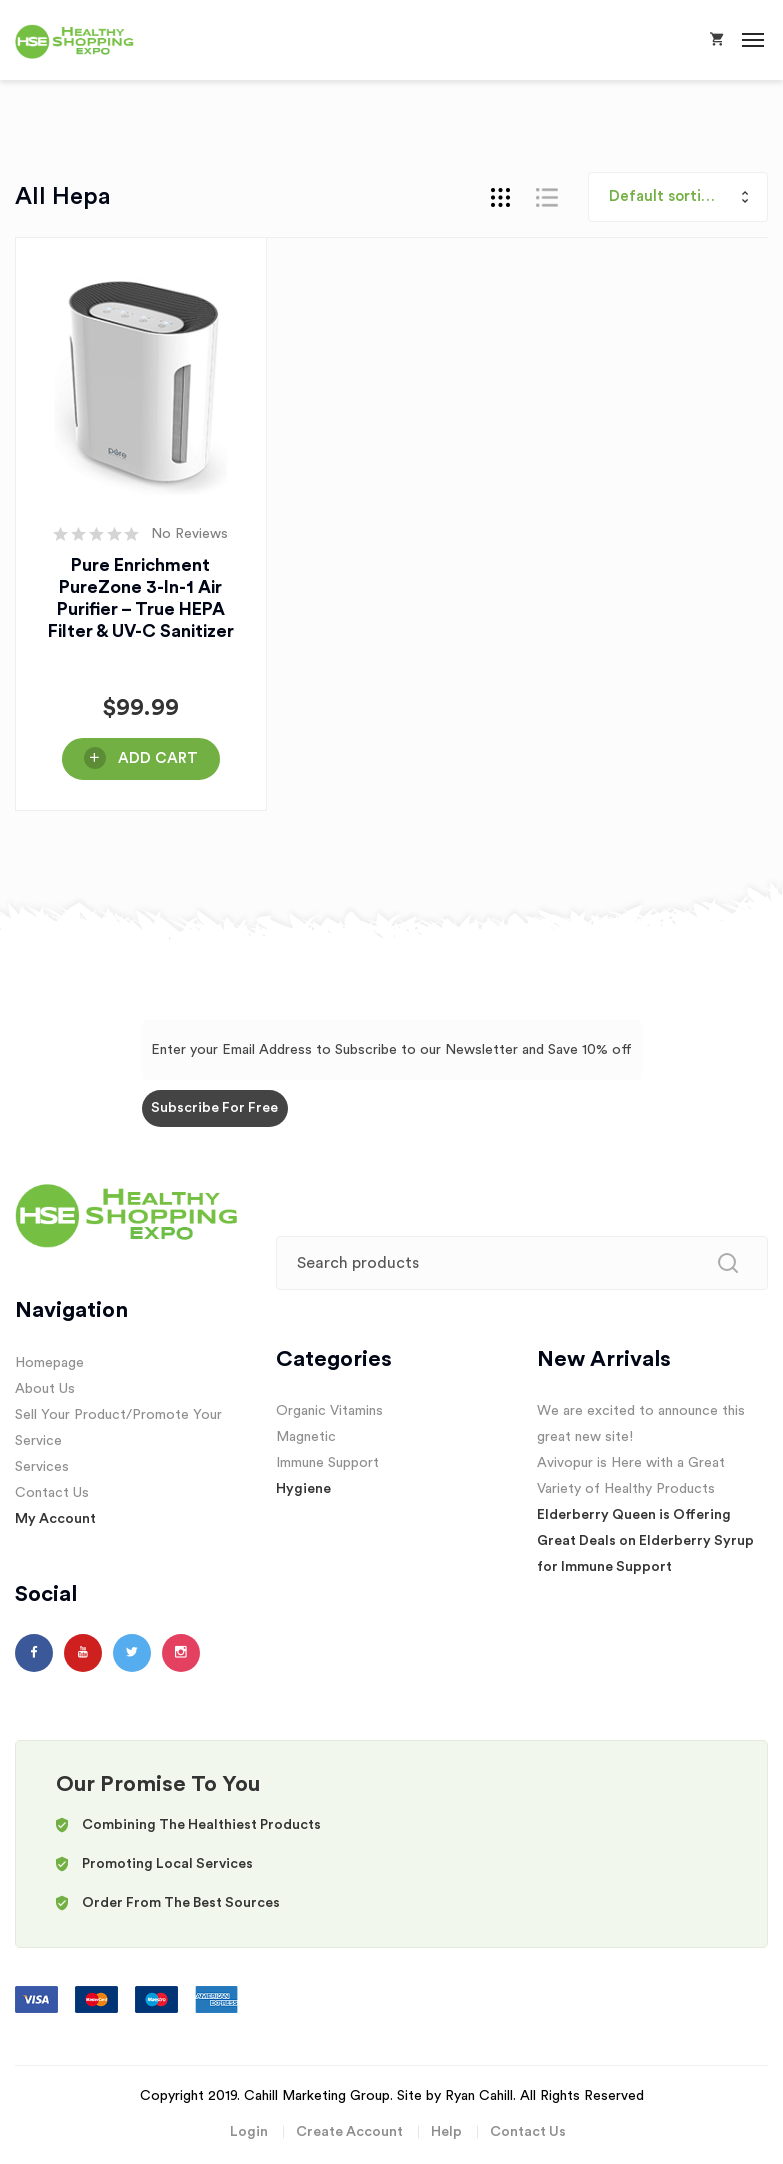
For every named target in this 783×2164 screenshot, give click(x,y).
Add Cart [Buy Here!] (158, 758)
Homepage (49, 1363)
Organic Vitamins (329, 1411)
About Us (45, 1389)
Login (249, 2132)
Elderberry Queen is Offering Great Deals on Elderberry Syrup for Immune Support (645, 1541)
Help (446, 2132)
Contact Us (52, 1493)
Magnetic (306, 1437)
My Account (55, 1519)
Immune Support (327, 1463)
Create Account (349, 2132)
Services (42, 1467)
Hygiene (303, 1489)
